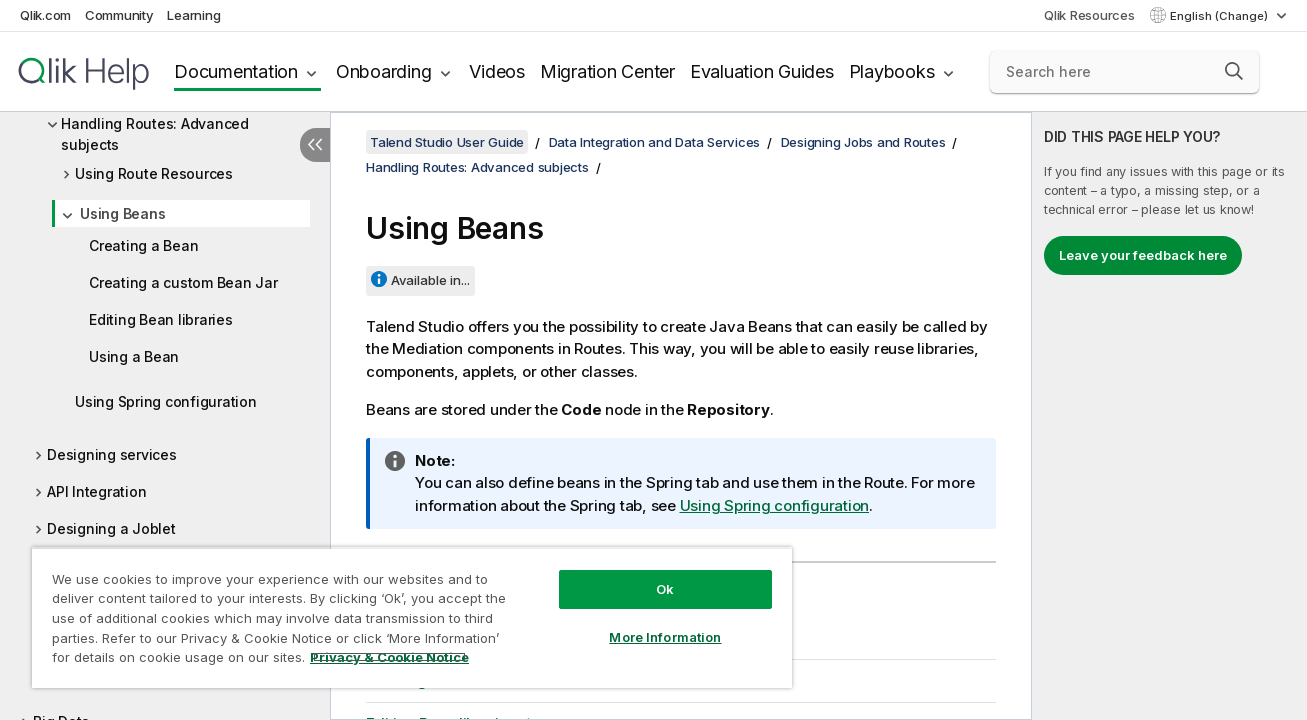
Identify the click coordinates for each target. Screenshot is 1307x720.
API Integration (96, 491)
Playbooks (892, 71)
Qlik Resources (1089, 15)
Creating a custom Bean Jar (183, 282)
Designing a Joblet (111, 528)
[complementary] (1169, 416)
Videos (497, 71)
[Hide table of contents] (315, 145)
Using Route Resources (154, 173)
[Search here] (1124, 72)
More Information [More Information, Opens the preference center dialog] (664, 637)
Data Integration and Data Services (655, 142)
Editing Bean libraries (161, 319)
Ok (664, 589)
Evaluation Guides (762, 71)
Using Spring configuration (166, 401)
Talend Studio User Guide (447, 142)
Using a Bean (134, 356)
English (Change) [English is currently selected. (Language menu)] (1220, 16)
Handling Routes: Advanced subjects (155, 134)
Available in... (430, 280)
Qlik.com (45, 15)
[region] (411, 617)
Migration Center (607, 71)
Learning (193, 15)
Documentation (236, 71)
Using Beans (122, 213)
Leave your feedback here (1143, 255)
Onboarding (384, 71)
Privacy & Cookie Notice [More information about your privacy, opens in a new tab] (389, 657)
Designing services (112, 454)
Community (119, 15)
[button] (1234, 71)
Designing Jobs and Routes (863, 142)
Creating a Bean (143, 245)
